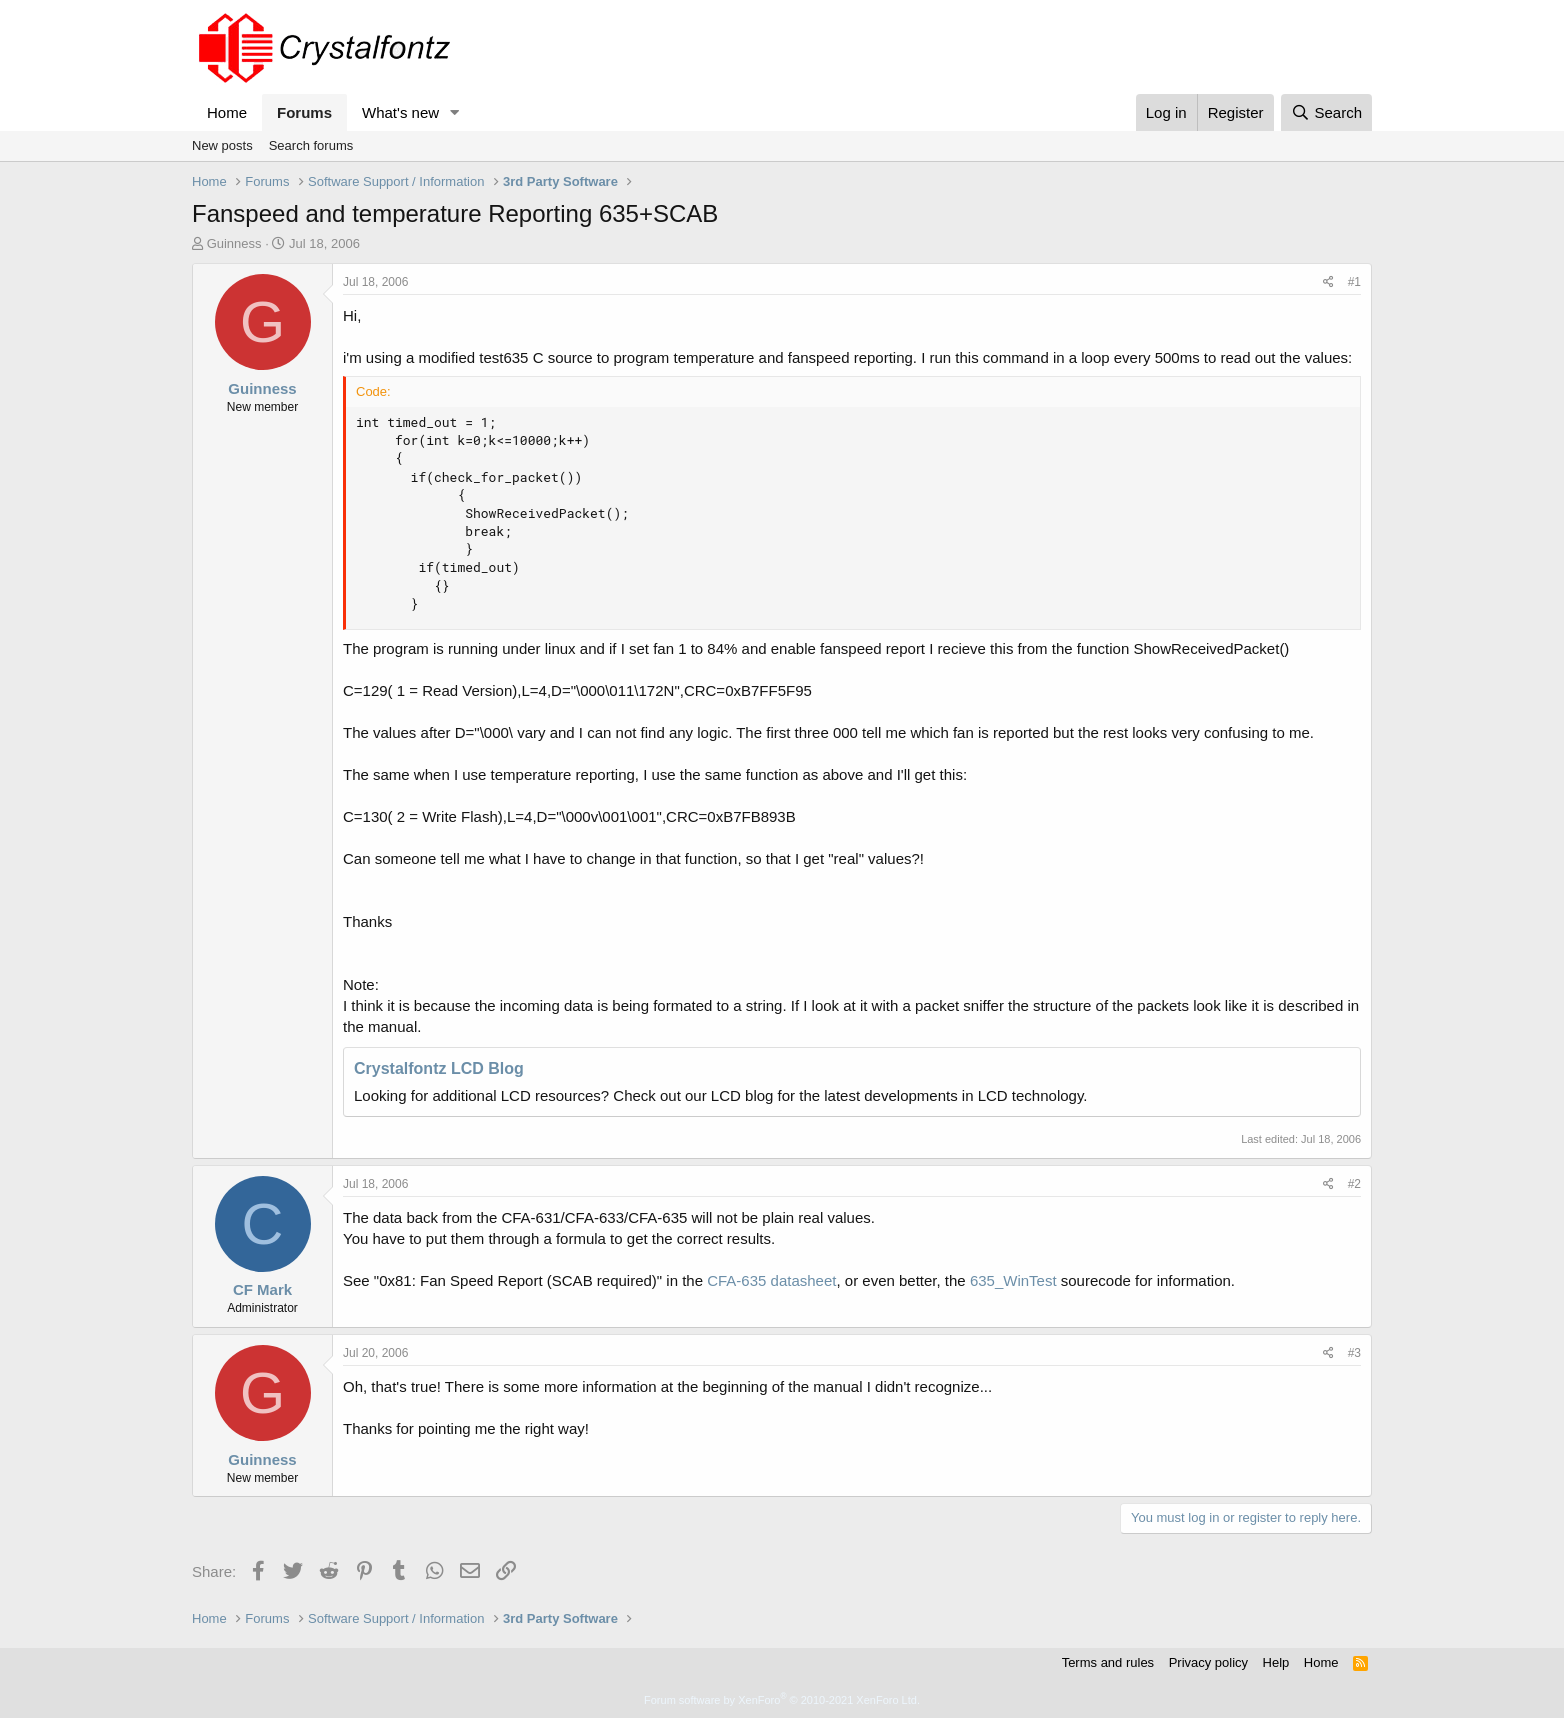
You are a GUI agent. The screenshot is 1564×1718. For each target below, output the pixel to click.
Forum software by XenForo (782, 1700)
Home (227, 112)
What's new (400, 112)
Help (1276, 1662)
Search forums (311, 145)
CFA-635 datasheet (771, 1280)
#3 (1354, 1353)
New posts (222, 145)
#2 (1354, 1184)
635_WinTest (1013, 1280)
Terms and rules (1108, 1662)
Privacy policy (1208, 1662)
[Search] (1326, 112)
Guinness (234, 243)
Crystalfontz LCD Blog (439, 1068)
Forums (304, 112)
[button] (455, 112)
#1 (1354, 282)
